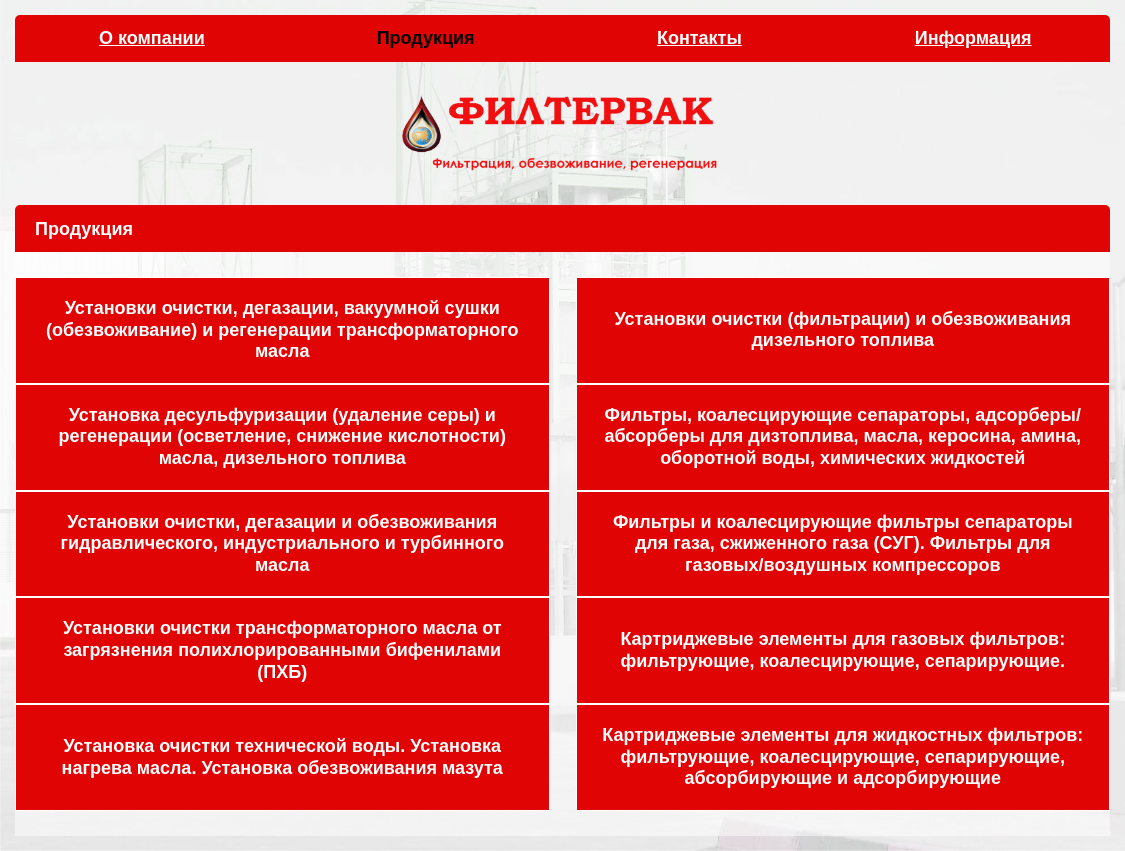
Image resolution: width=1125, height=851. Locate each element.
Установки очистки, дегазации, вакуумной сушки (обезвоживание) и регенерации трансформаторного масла (282, 329)
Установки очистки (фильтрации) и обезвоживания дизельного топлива (843, 330)
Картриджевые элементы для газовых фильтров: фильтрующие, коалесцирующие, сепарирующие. (842, 650)
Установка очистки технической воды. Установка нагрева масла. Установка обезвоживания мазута (282, 757)
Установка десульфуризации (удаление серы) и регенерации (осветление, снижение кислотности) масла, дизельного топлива (282, 436)
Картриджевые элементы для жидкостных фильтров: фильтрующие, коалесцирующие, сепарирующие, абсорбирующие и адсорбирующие (842, 756)
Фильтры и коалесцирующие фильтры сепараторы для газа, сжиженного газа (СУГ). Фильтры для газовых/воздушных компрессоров (843, 543)
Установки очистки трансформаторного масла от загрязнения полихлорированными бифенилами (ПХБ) (282, 649)
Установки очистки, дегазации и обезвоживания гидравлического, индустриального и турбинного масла (282, 543)
